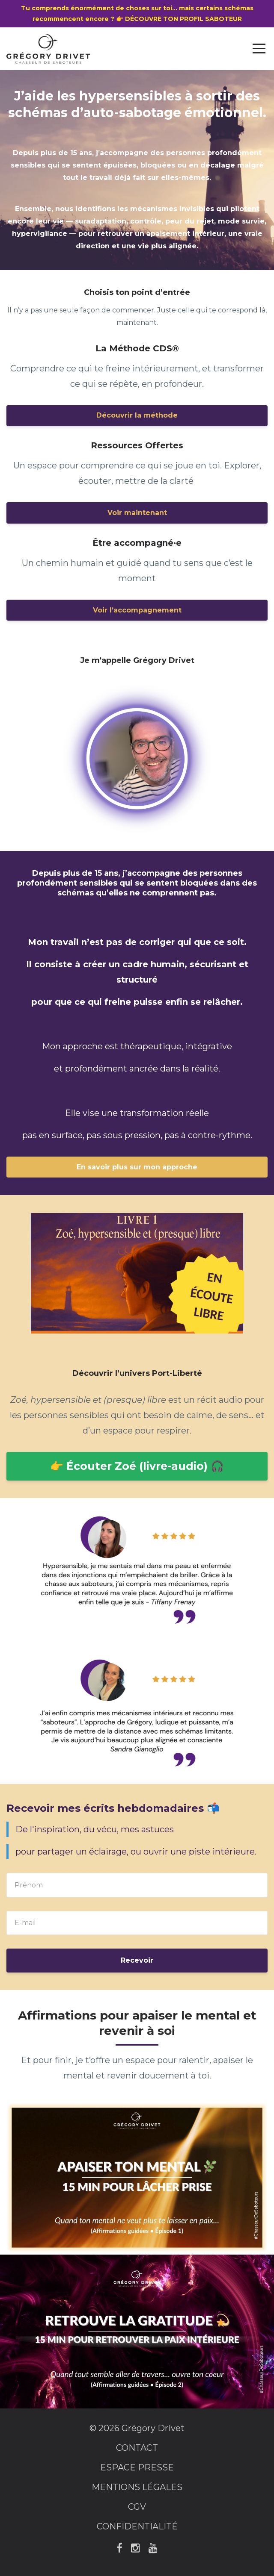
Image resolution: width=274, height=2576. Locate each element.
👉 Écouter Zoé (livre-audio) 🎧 (137, 1466)
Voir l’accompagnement (137, 610)
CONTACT (137, 2448)
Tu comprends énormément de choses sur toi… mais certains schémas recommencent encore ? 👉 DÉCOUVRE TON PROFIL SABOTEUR (137, 13)
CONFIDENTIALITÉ (137, 2526)
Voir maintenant (137, 513)
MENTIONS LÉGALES (137, 2487)
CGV (137, 2507)
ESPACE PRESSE (137, 2467)
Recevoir (137, 1960)
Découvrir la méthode (137, 415)
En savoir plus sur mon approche (137, 1167)
